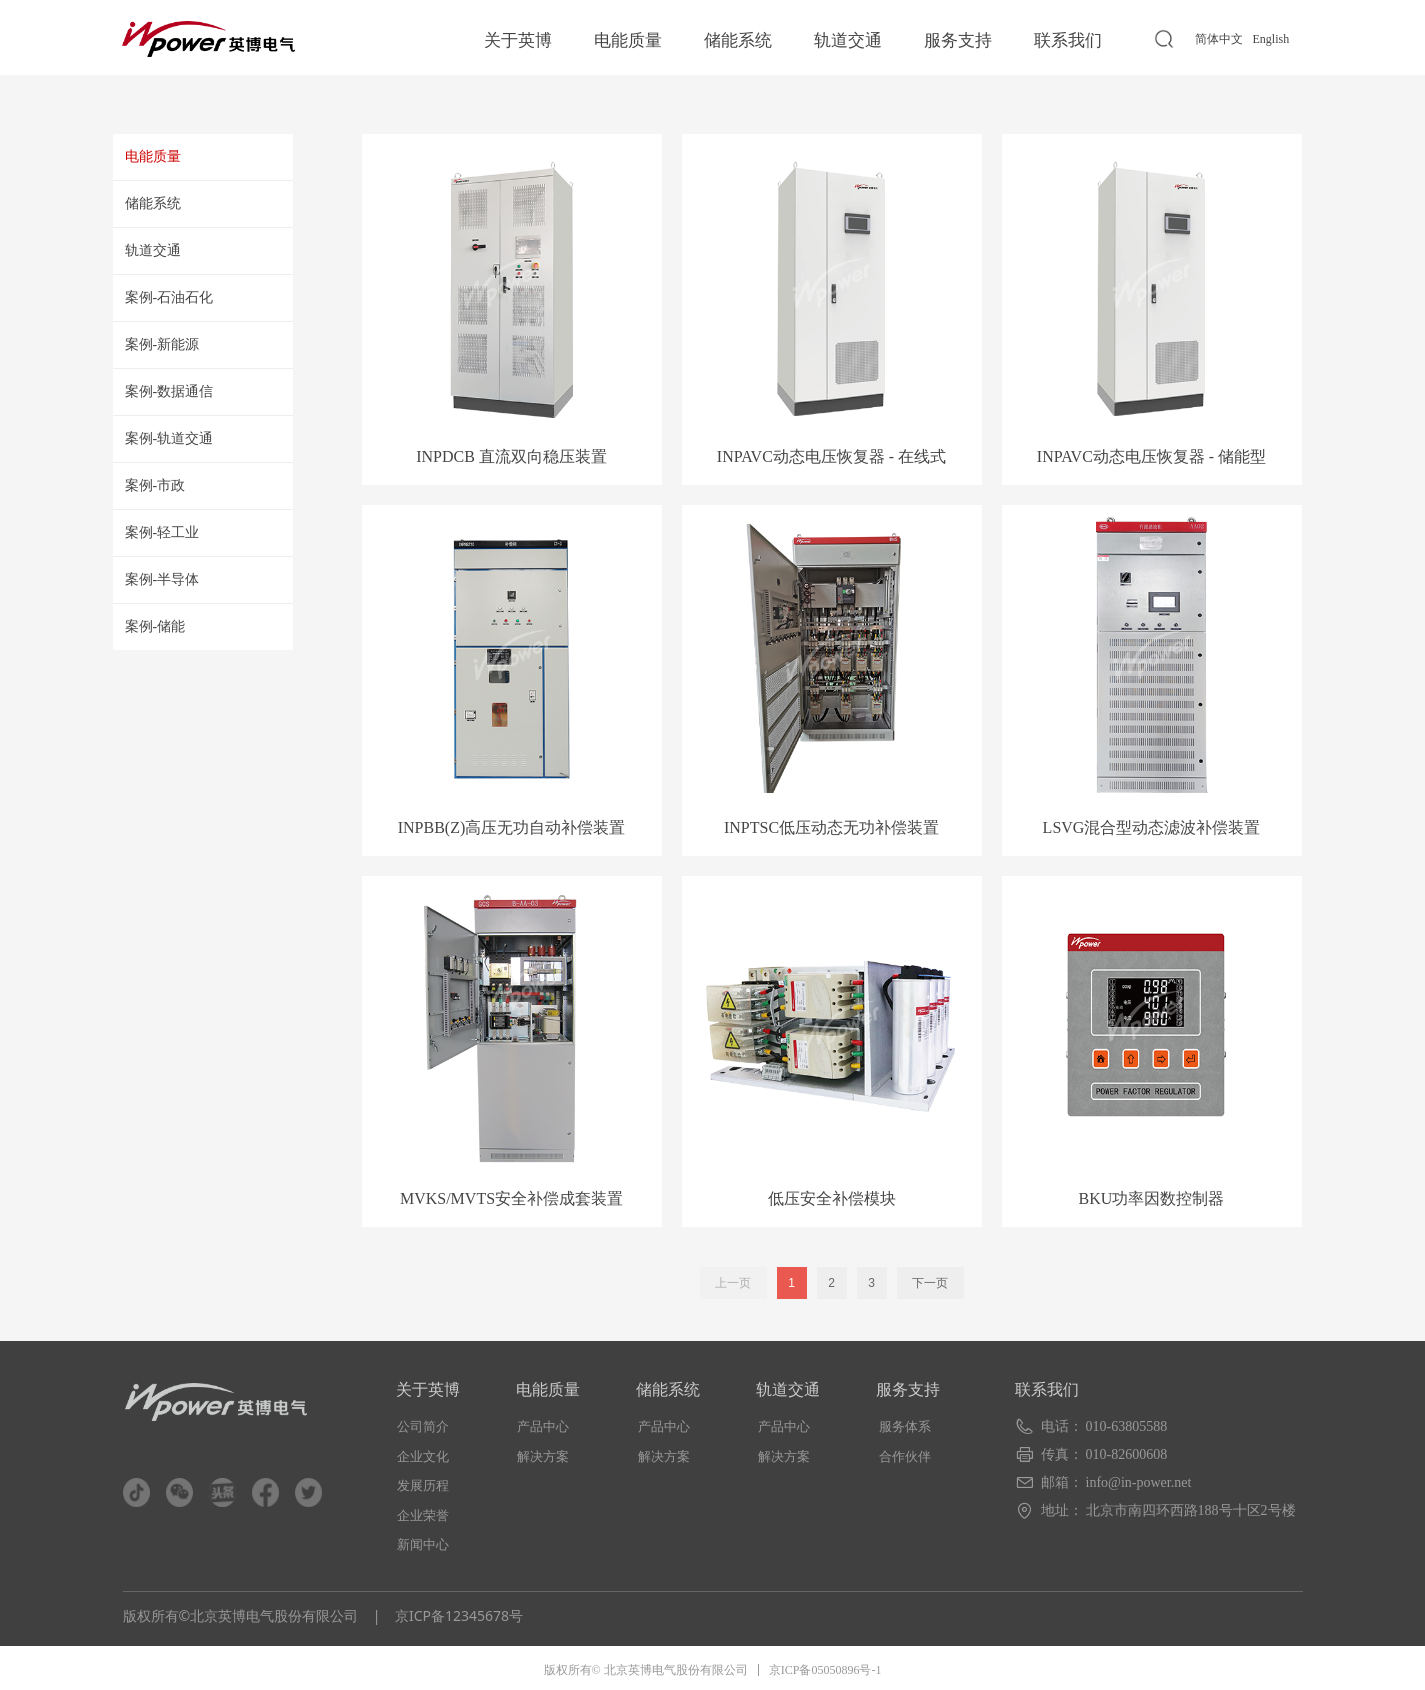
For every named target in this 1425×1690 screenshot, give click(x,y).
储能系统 (738, 40)
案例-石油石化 (169, 297)
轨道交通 (848, 40)
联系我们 (1068, 40)
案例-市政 (155, 485)
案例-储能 (155, 626)
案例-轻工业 (162, 532)
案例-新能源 (162, 344)
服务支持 (958, 40)
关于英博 (518, 40)
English (1271, 39)
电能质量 (628, 40)
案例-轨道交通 (169, 438)
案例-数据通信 (169, 391)
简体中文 (1219, 39)
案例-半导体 (162, 579)
